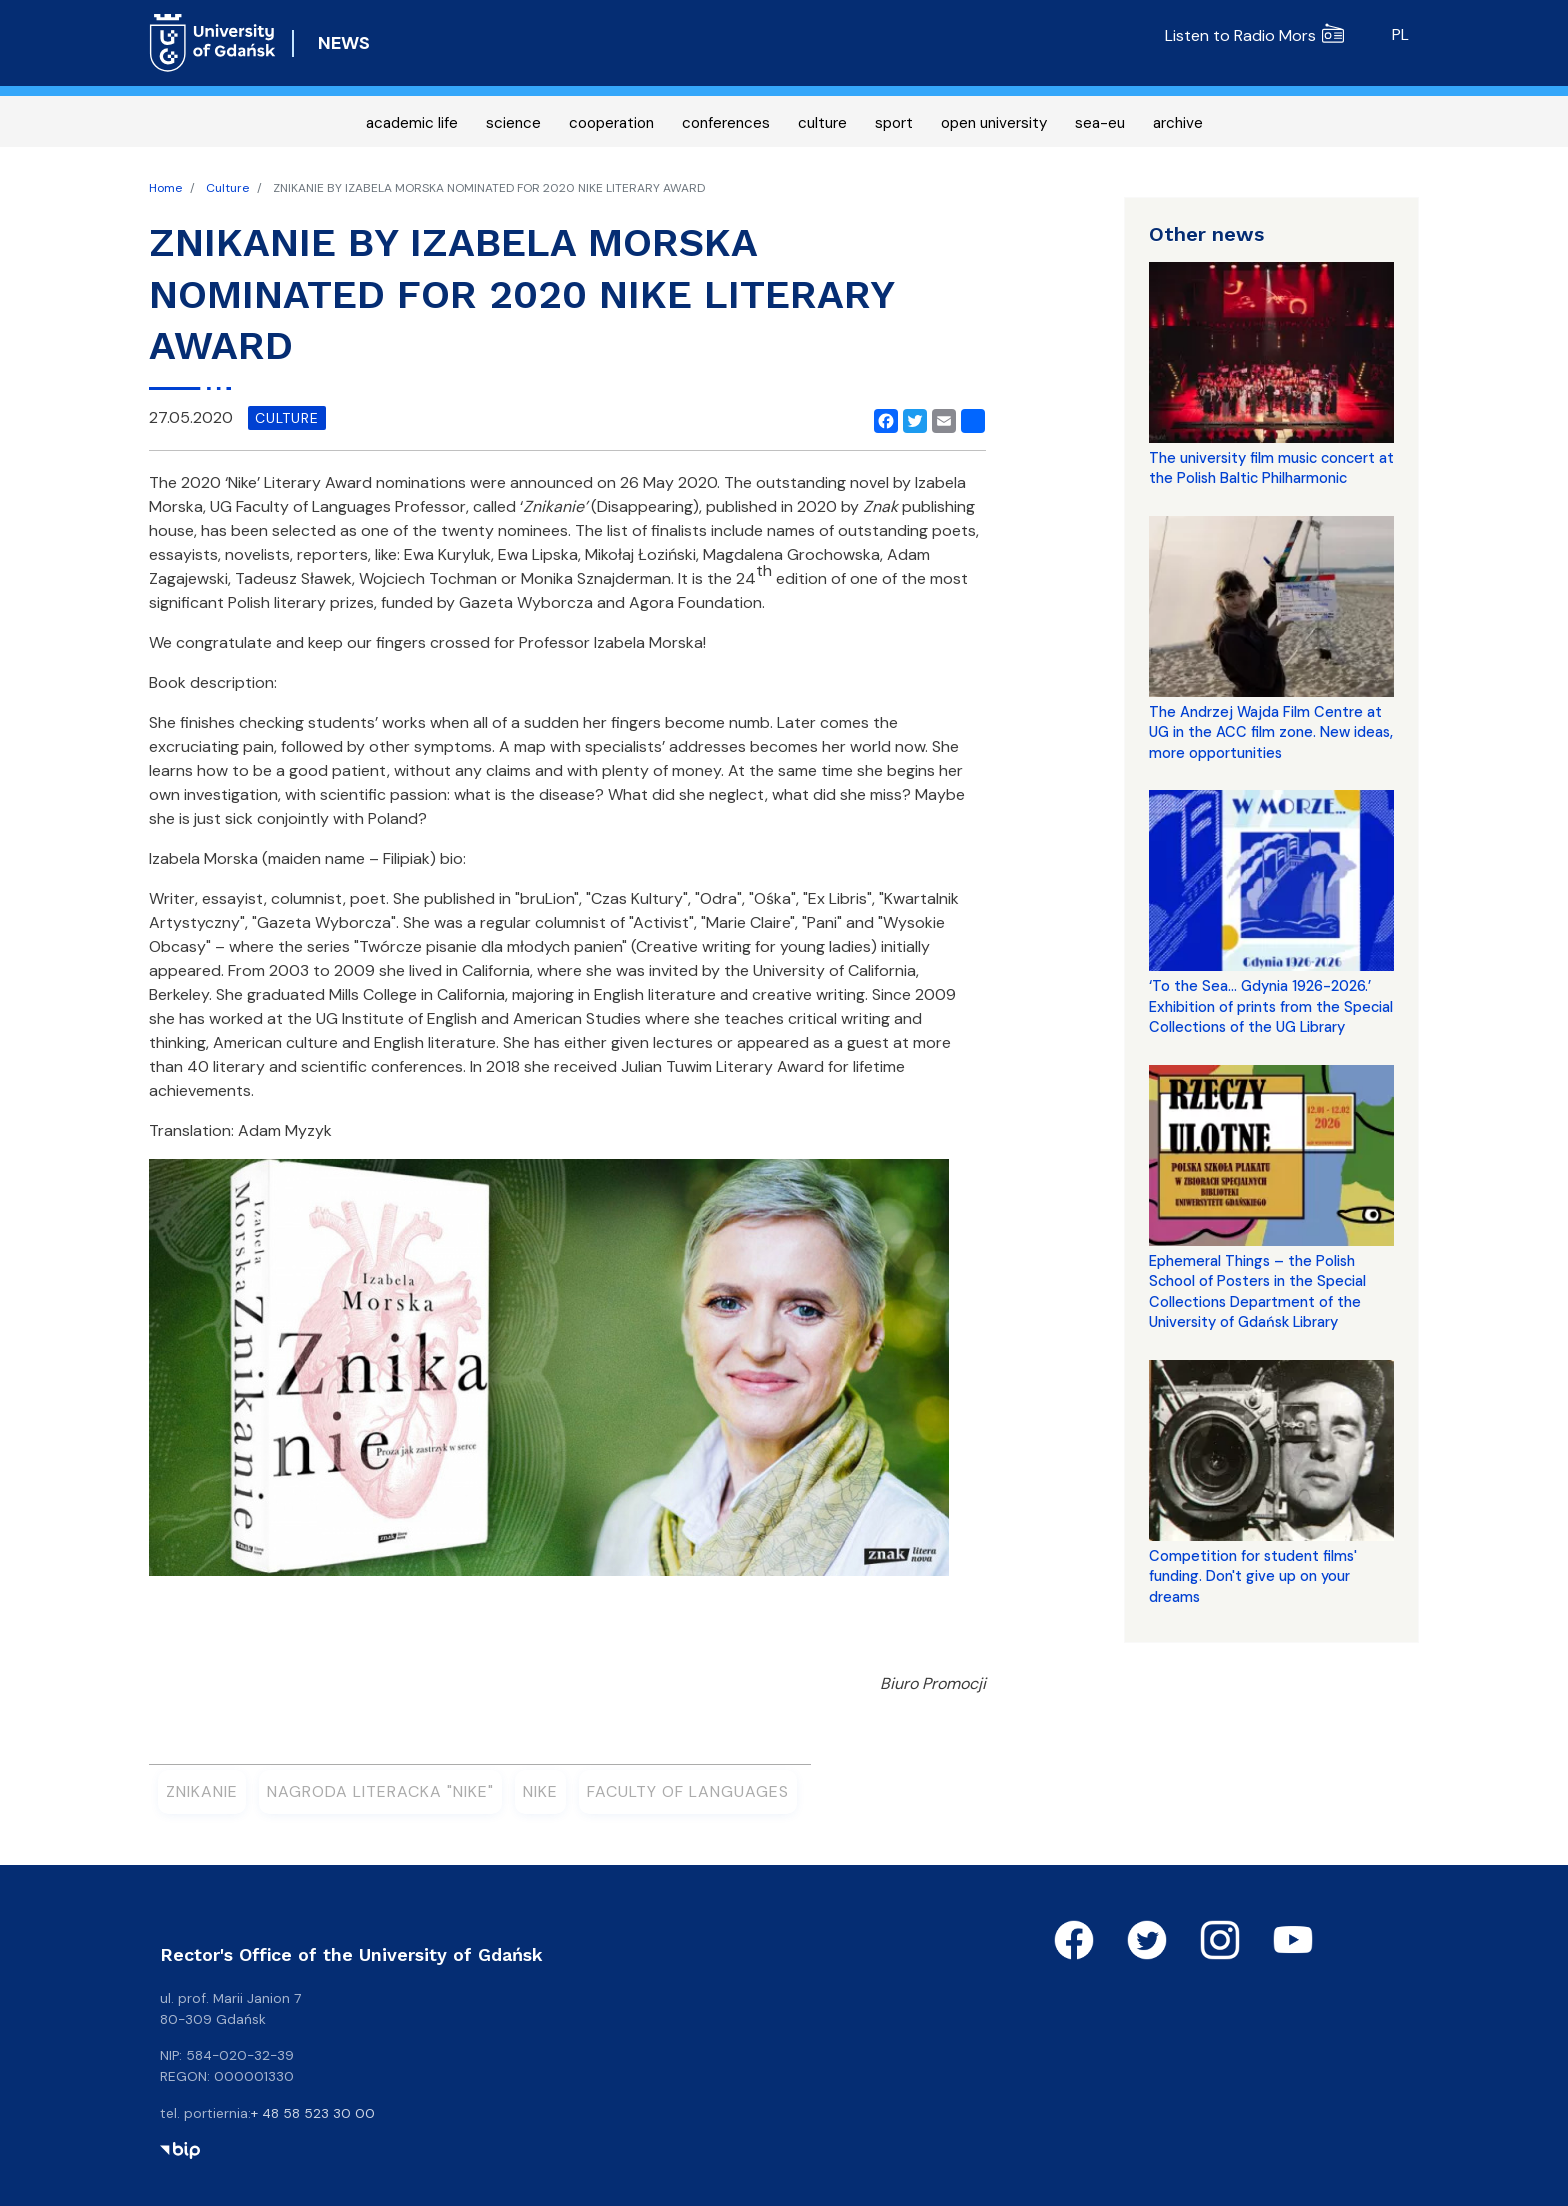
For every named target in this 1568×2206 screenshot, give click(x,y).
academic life (412, 123)
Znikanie (202, 1791)
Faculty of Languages (688, 1791)
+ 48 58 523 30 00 (313, 2113)
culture (822, 123)
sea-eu (1100, 123)
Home (165, 188)
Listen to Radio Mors (1254, 35)
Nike (540, 1791)
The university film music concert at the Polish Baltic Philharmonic (1271, 468)
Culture (227, 188)
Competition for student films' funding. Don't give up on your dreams (1253, 1576)
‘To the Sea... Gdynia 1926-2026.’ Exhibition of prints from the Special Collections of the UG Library (1271, 1006)
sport (894, 123)
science (513, 123)
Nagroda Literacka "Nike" (380, 1791)
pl (1400, 34)
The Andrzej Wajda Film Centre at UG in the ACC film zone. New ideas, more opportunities (1271, 732)
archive (1178, 123)
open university (994, 123)
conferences (726, 123)
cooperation (611, 123)
